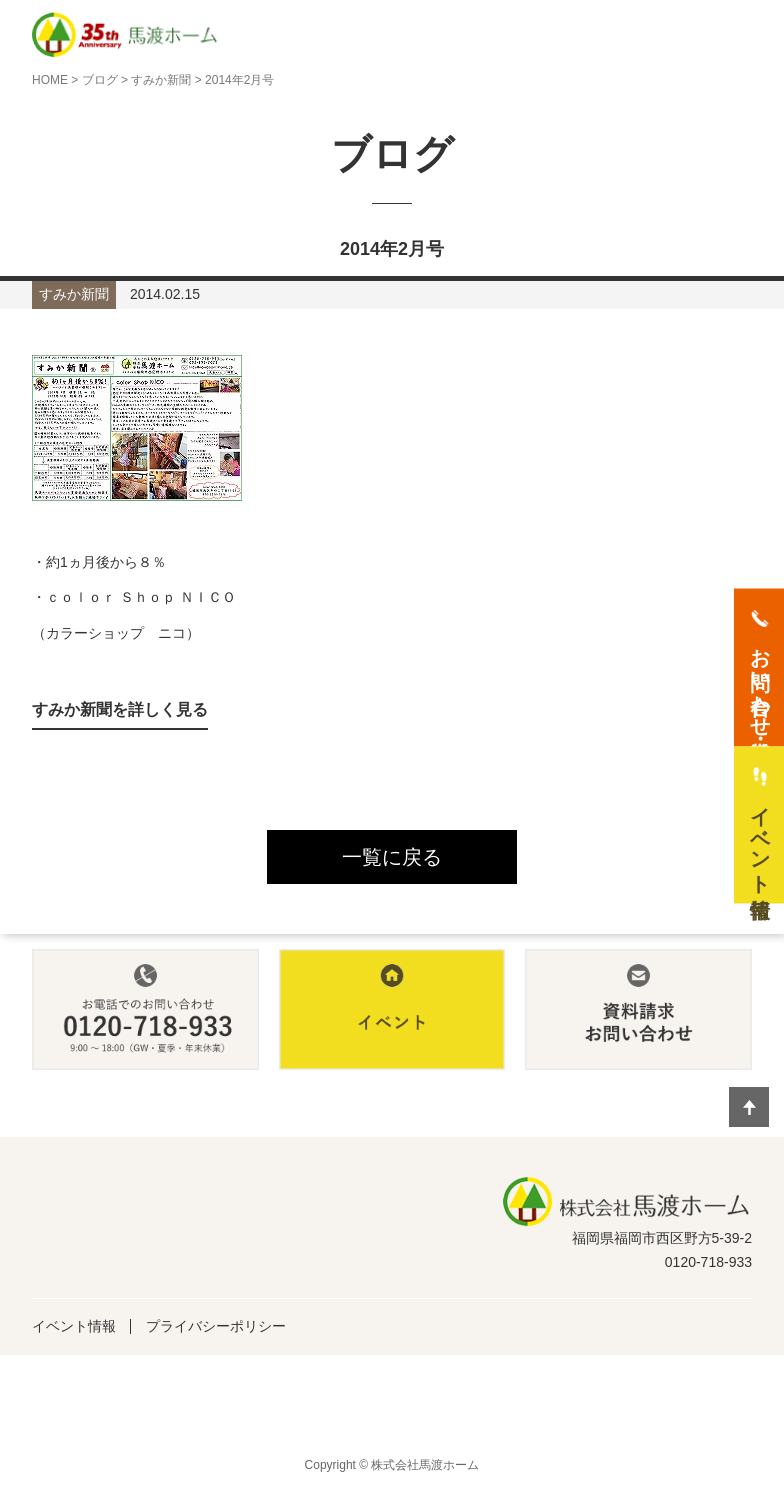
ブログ (100, 80)
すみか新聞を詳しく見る (120, 709)
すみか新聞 (161, 80)
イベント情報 (74, 1326)
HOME (50, 80)
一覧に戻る (392, 857)
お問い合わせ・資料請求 (760, 680)
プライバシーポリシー (216, 1326)
